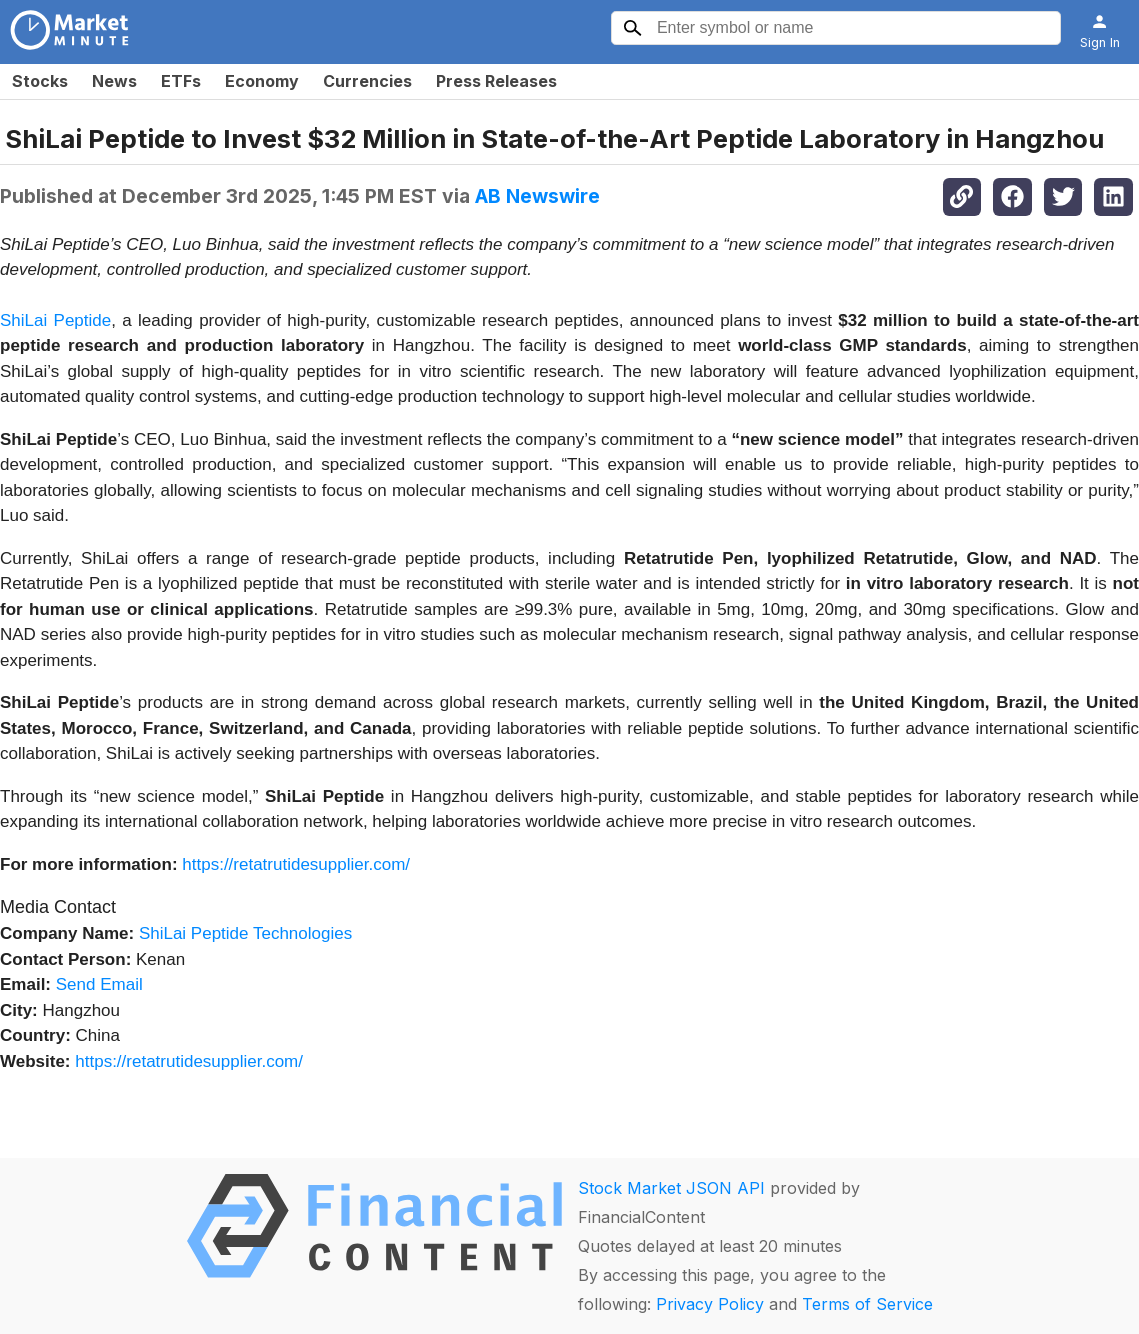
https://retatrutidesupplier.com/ (296, 864)
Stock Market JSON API (671, 1188)
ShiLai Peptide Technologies (245, 933)
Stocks (40, 81)
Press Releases (496, 81)
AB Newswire (537, 196)
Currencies (367, 81)
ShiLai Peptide (55, 320)
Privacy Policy (710, 1304)
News (114, 81)
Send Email (99, 984)
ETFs (181, 81)
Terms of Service (867, 1304)
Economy (262, 81)
